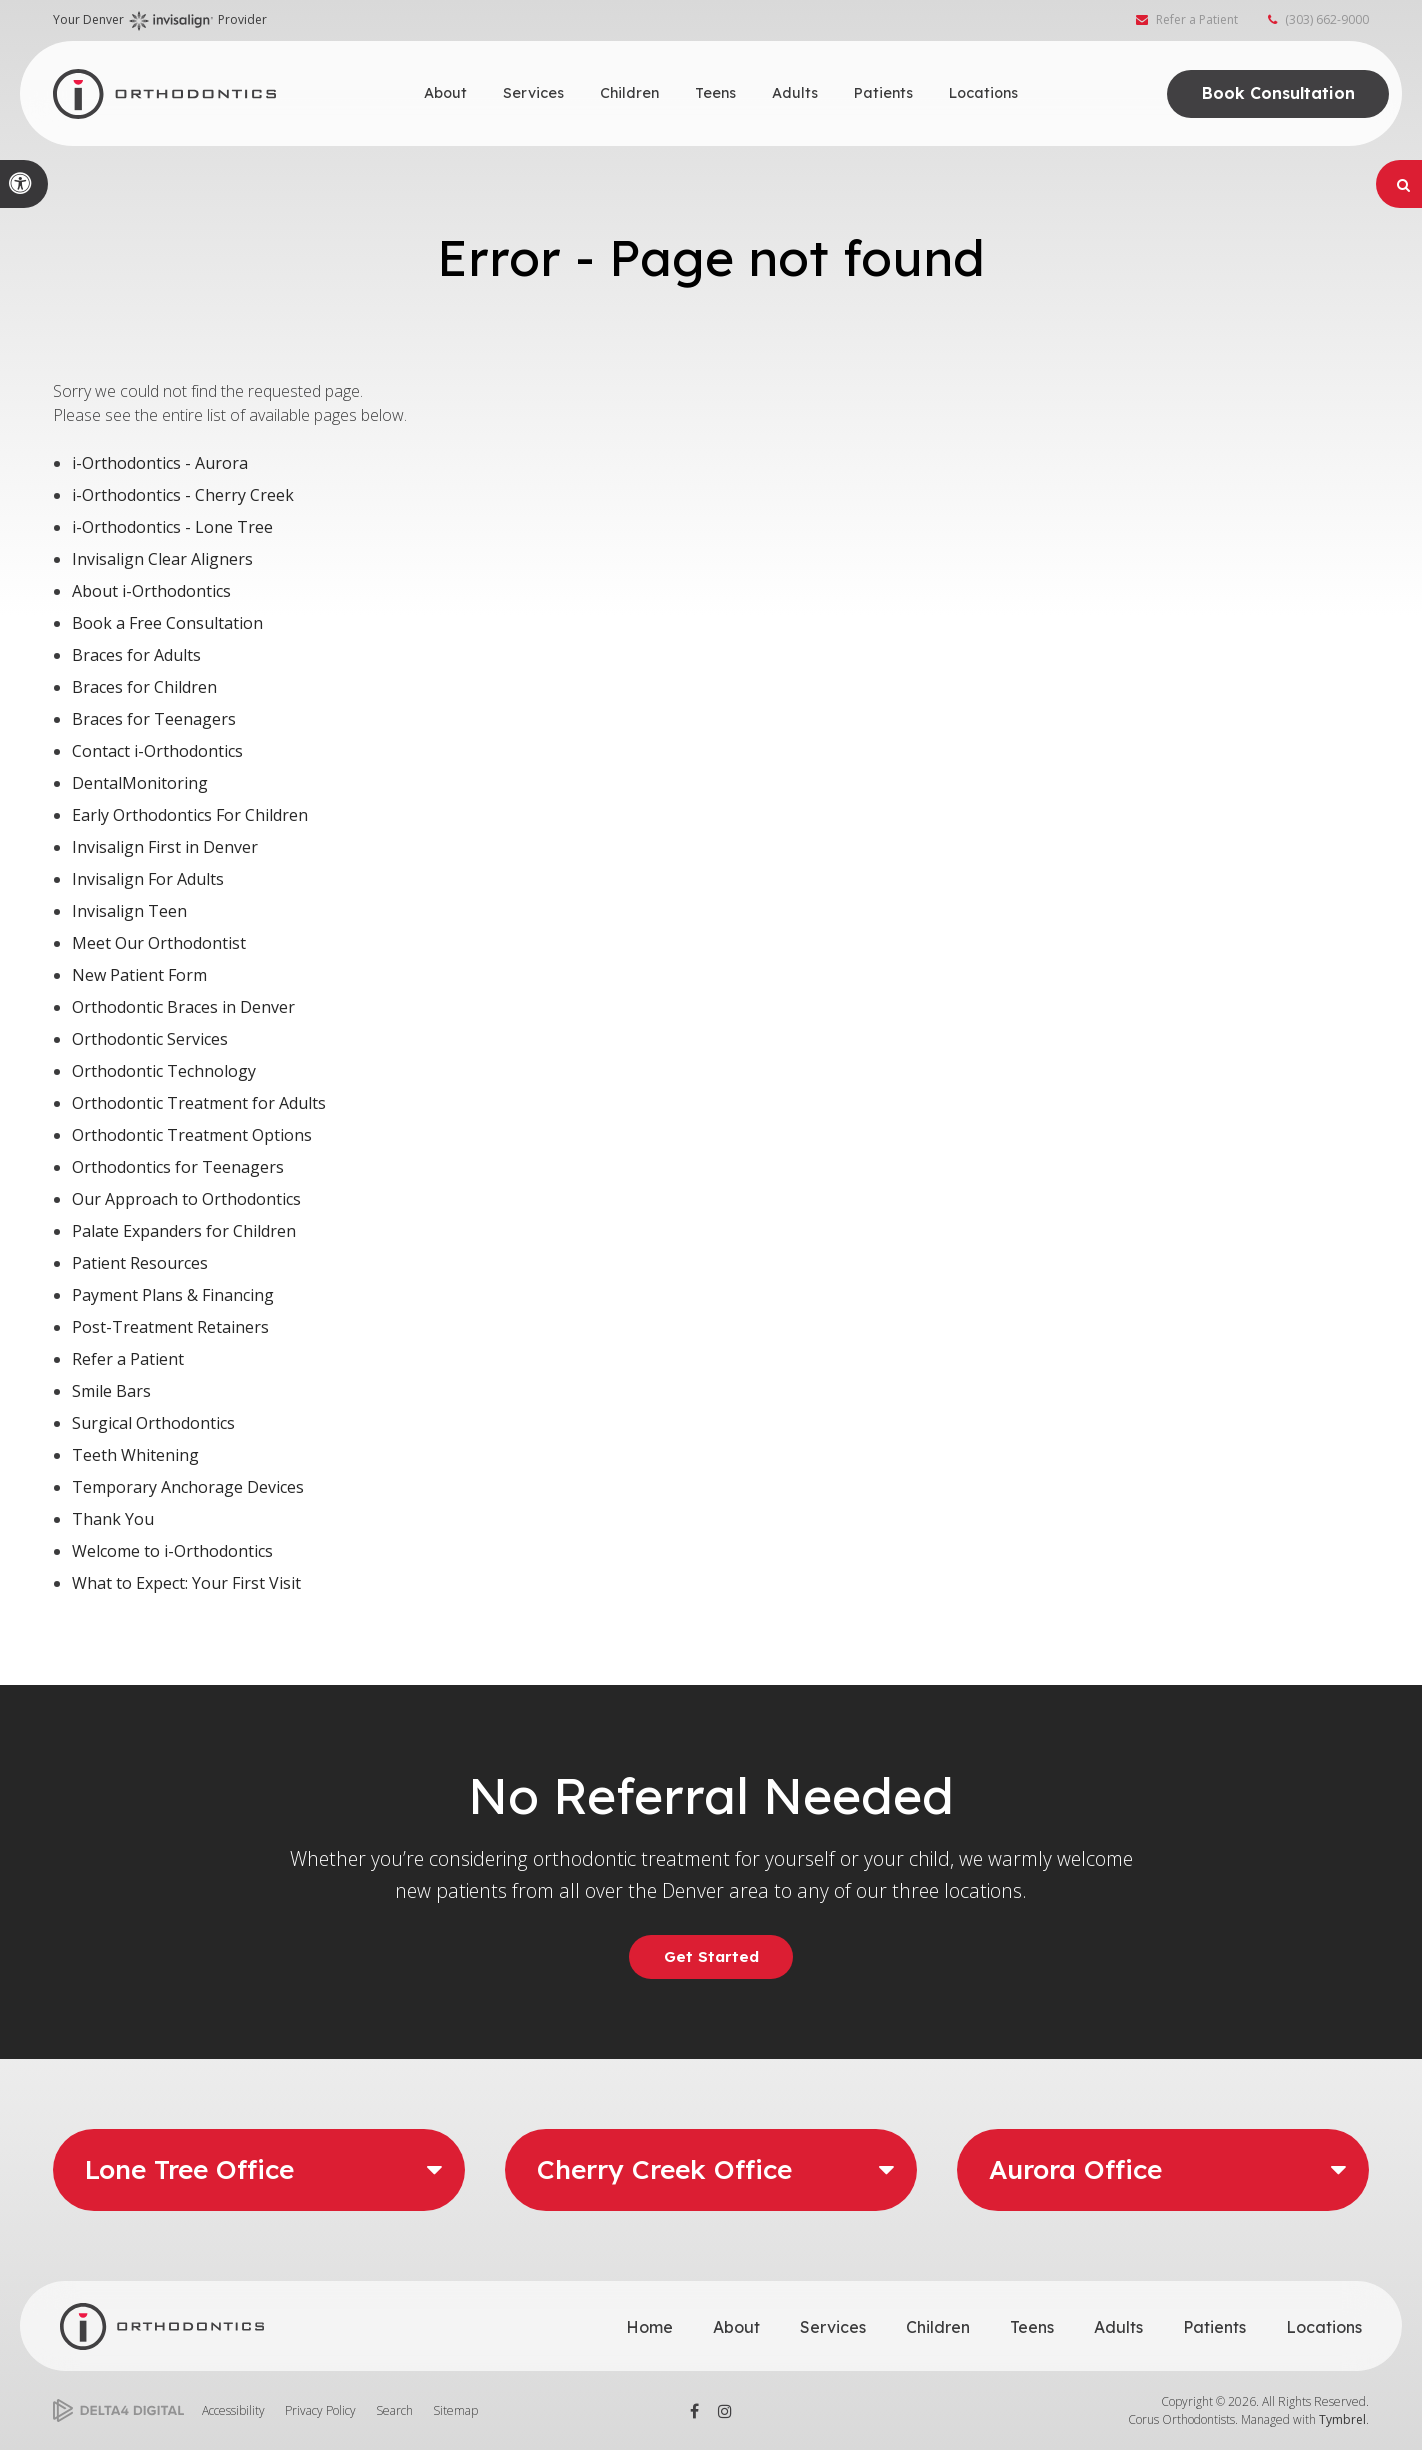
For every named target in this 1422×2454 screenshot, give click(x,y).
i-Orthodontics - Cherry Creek (183, 495)
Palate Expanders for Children (184, 1231)
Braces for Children (144, 687)
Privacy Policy (320, 2413)
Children (938, 2330)
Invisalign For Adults (148, 879)
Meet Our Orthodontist (159, 943)
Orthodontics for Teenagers (178, 1167)
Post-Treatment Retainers (170, 1327)
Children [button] (629, 93)
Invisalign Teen (129, 911)
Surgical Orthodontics (153, 1423)
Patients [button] (883, 93)
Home (649, 2330)
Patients (1214, 2330)
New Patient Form (139, 975)
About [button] (445, 93)
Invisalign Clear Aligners (162, 559)
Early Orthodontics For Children (190, 815)
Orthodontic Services (150, 1039)
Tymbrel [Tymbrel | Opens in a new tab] (1342, 2422)
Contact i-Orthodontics (157, 751)
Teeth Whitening (135, 1455)
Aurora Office (1075, 2173)
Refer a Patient (1197, 22)
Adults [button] (795, 93)
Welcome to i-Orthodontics (172, 1551)
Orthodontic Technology (164, 1071)
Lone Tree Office (189, 2173)
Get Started (711, 1958)
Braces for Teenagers (154, 719)
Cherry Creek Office (664, 2173)
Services (833, 2330)
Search (394, 2413)
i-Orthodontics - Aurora (160, 463)
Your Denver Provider (160, 24)
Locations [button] (983, 93)
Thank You (113, 1519)
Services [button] (533, 93)
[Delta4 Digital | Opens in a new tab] (118, 2414)
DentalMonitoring (140, 783)
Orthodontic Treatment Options (192, 1135)
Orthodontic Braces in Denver (183, 1007)
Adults (1118, 2330)
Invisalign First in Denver (165, 847)
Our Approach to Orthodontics (186, 1199)
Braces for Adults (136, 655)
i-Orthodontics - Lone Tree (172, 527)
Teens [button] (715, 93)
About (736, 2330)
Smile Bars (111, 1391)
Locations (1324, 2330)
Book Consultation (1271, 93)
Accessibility (233, 2413)
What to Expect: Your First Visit (186, 1583)
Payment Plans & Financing (173, 1295)
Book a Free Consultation (167, 623)
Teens (1032, 2330)
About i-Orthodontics (151, 591)
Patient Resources (140, 1263)
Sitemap (455, 2413)
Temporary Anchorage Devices (188, 1487)
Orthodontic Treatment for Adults (199, 1103)
